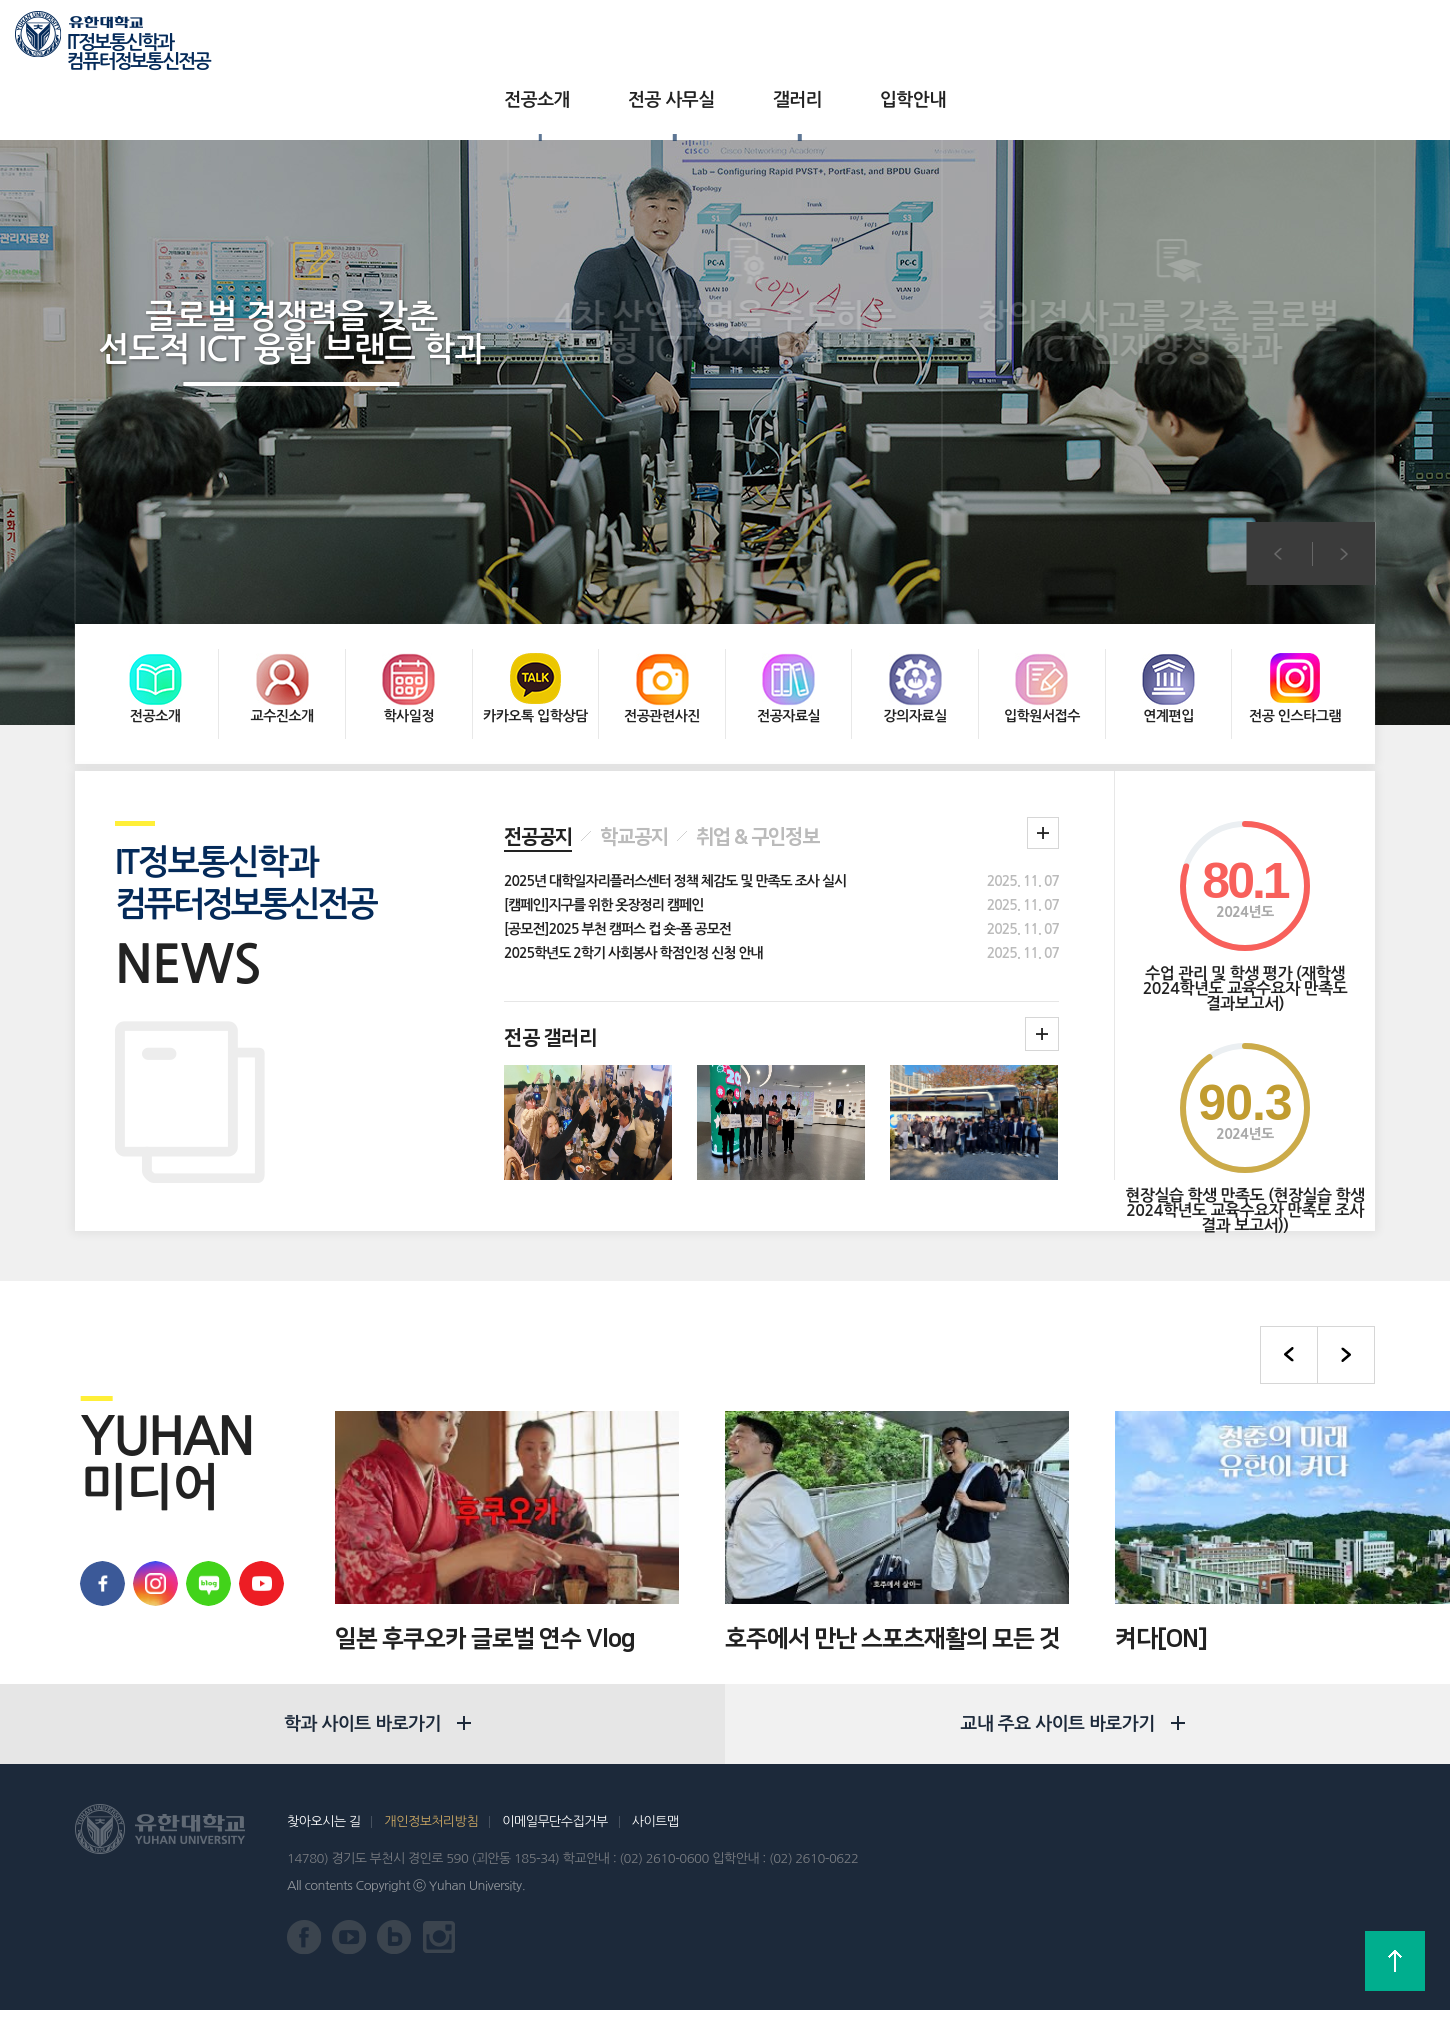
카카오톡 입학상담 (535, 617)
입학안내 (873, 40)
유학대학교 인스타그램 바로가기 (150, 1487)
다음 (1344, 493)
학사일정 (408, 617)
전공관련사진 (662, 617)
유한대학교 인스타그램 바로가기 (439, 1968)
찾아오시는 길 (323, 1852)
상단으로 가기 (1395, 1961)
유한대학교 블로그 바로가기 (203, 1487)
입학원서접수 (1042, 617)
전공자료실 (788, 617)
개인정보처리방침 (431, 1852)
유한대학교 (1188, 39)
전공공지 (538, 741)
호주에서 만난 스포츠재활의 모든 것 (892, 1543)
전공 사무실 (631, 40)
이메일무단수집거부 (554, 1852)
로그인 (1338, 41)
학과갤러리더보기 (1042, 938)
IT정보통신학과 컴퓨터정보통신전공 (138, 45)
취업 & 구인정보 (757, 741)
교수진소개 (281, 617)
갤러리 (757, 40)
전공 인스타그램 (1295, 617)
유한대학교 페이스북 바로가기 (97, 1487)
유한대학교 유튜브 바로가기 (256, 1487)
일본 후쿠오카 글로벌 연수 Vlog (485, 1543)
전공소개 (497, 40)
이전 (1277, 493)
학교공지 (634, 741)
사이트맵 (655, 1852)
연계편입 (1168, 617)
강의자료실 (915, 617)
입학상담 (1269, 39)
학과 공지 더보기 (1043, 737)
